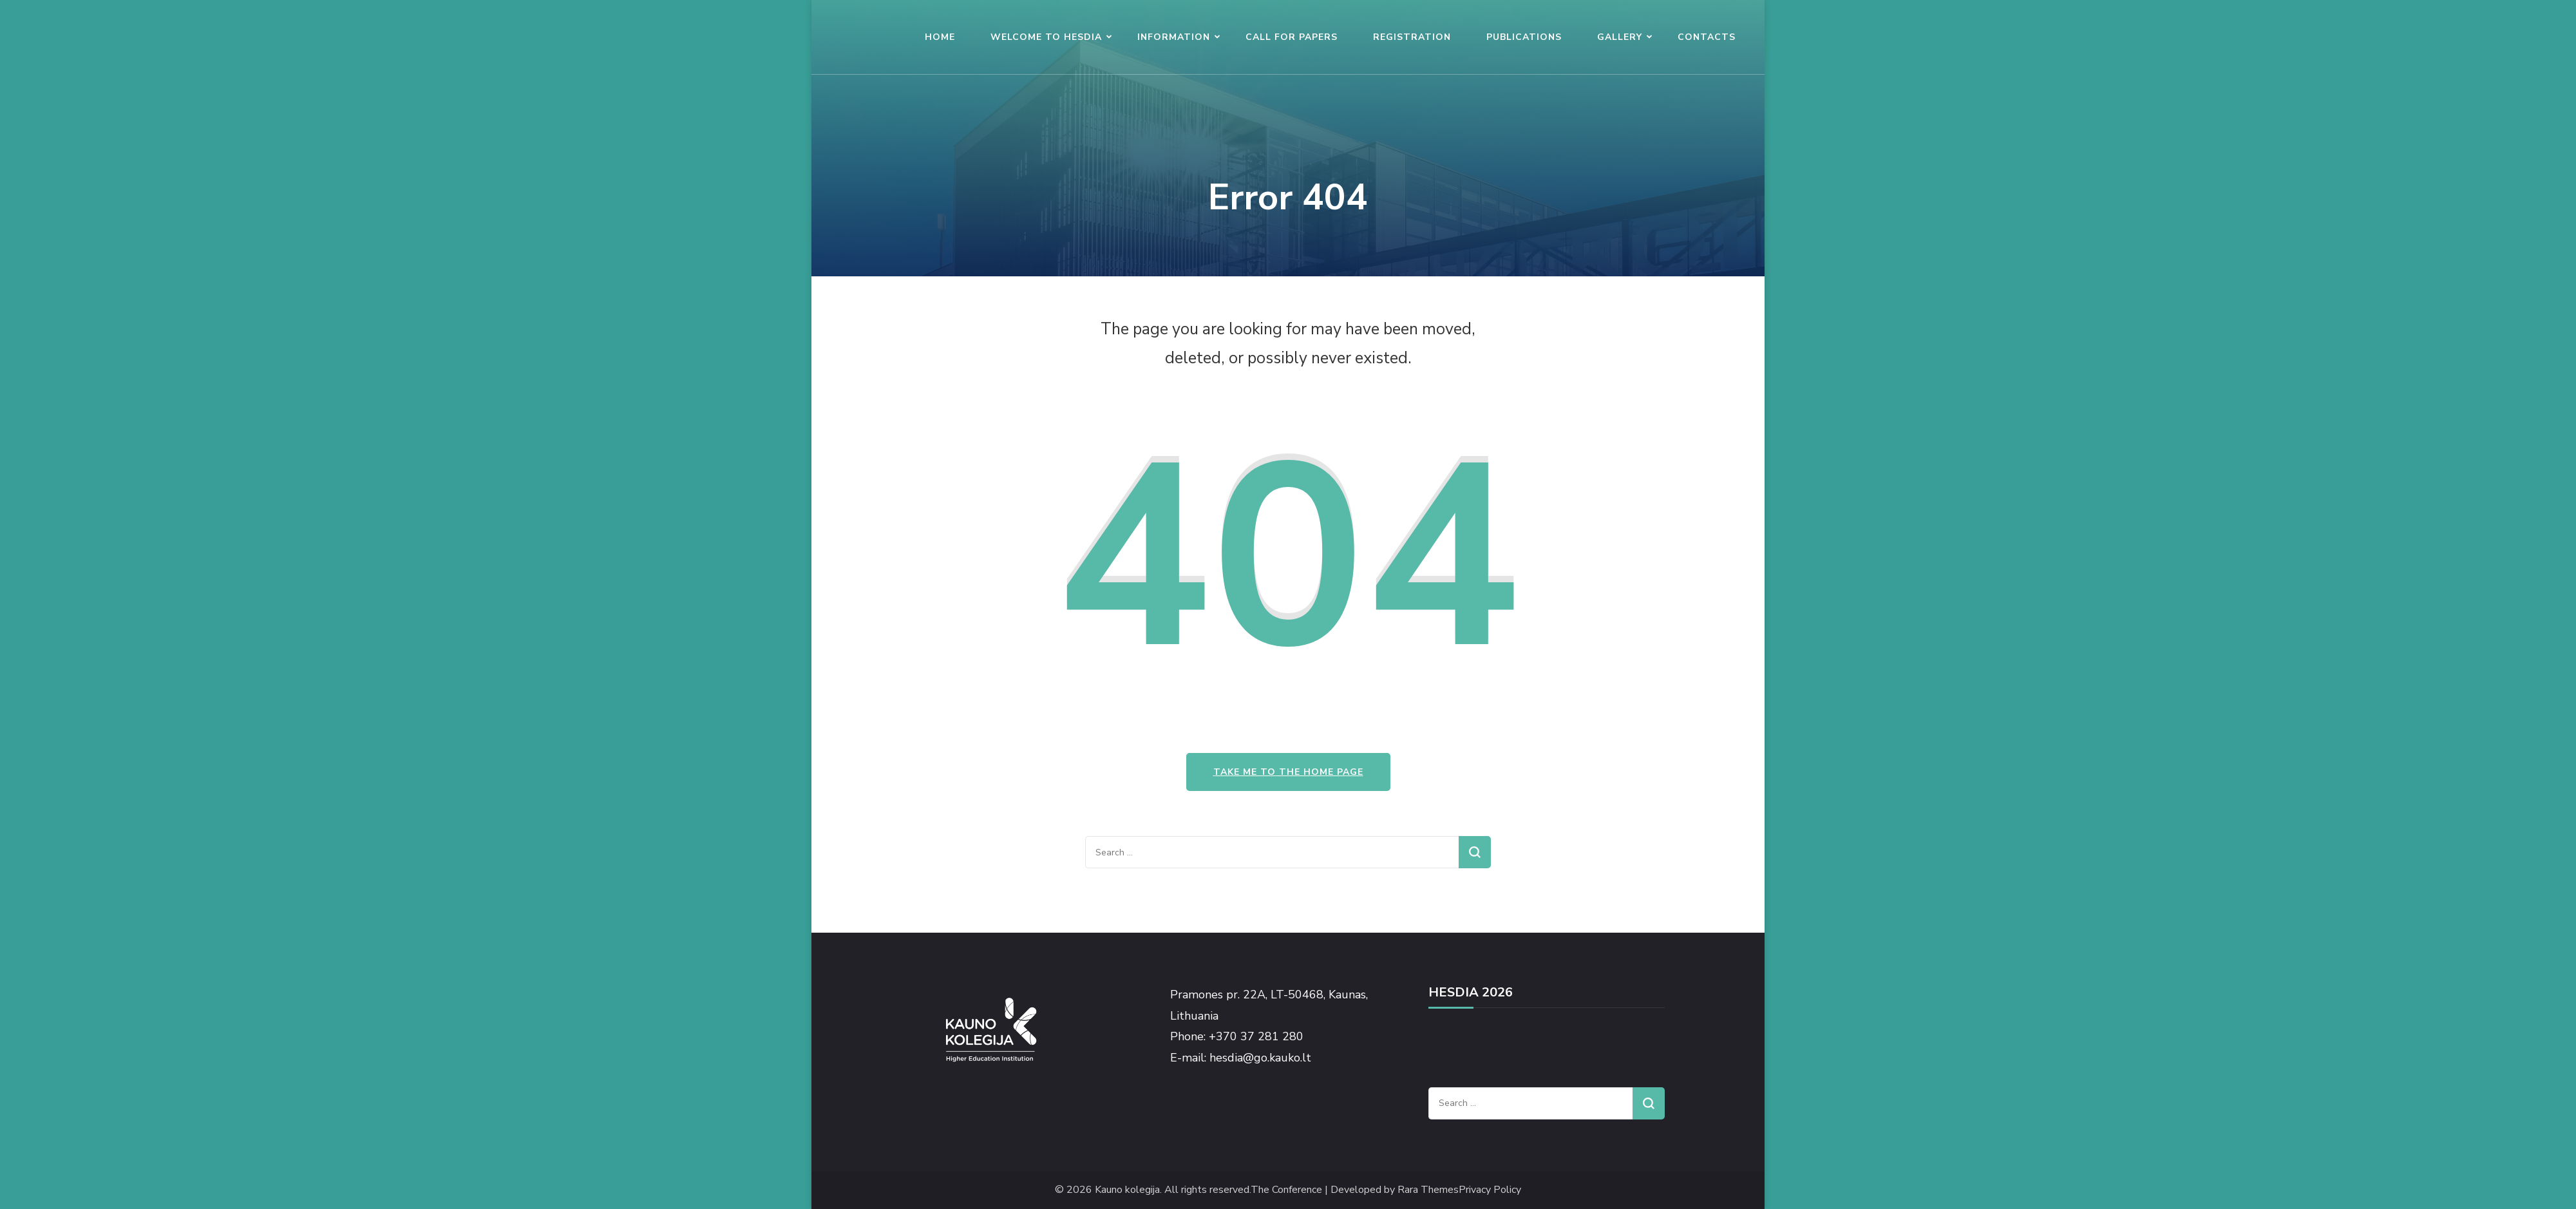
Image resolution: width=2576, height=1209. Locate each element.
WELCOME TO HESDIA (1046, 37)
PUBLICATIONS (1524, 37)
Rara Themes (1428, 1190)
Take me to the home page (1288, 772)
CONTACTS (1707, 37)
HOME (940, 37)
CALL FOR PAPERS (1291, 37)
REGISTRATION (1412, 37)
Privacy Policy (1490, 1190)
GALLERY (1619, 37)
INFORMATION (1173, 37)
